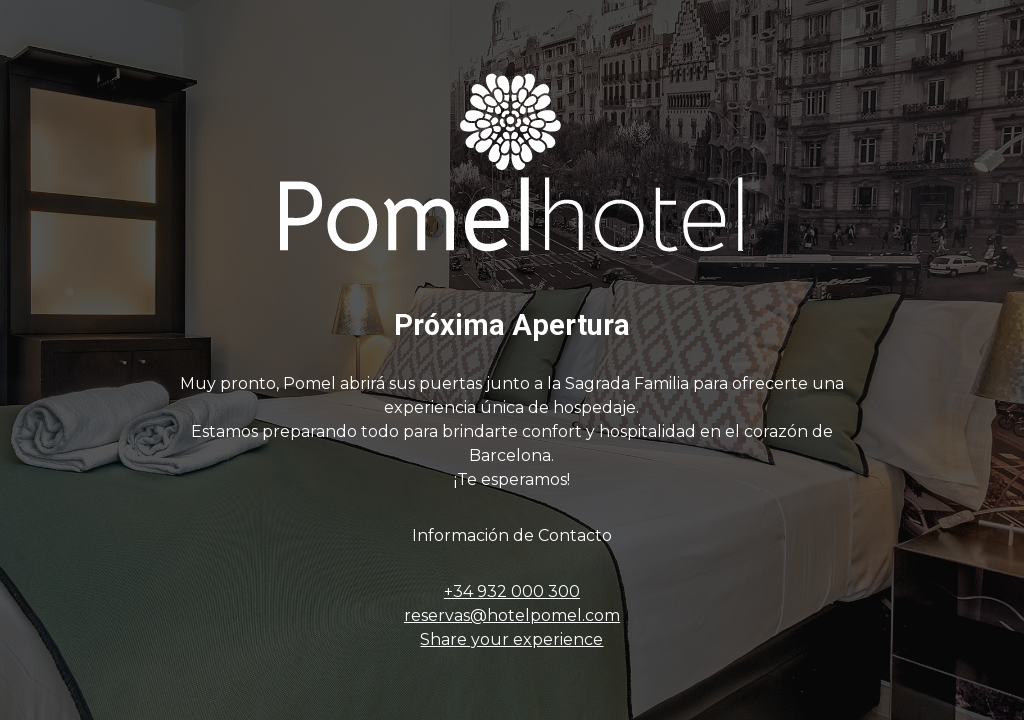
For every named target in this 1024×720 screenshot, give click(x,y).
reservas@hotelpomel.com (512, 615)
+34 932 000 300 (512, 591)
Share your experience (511, 639)
